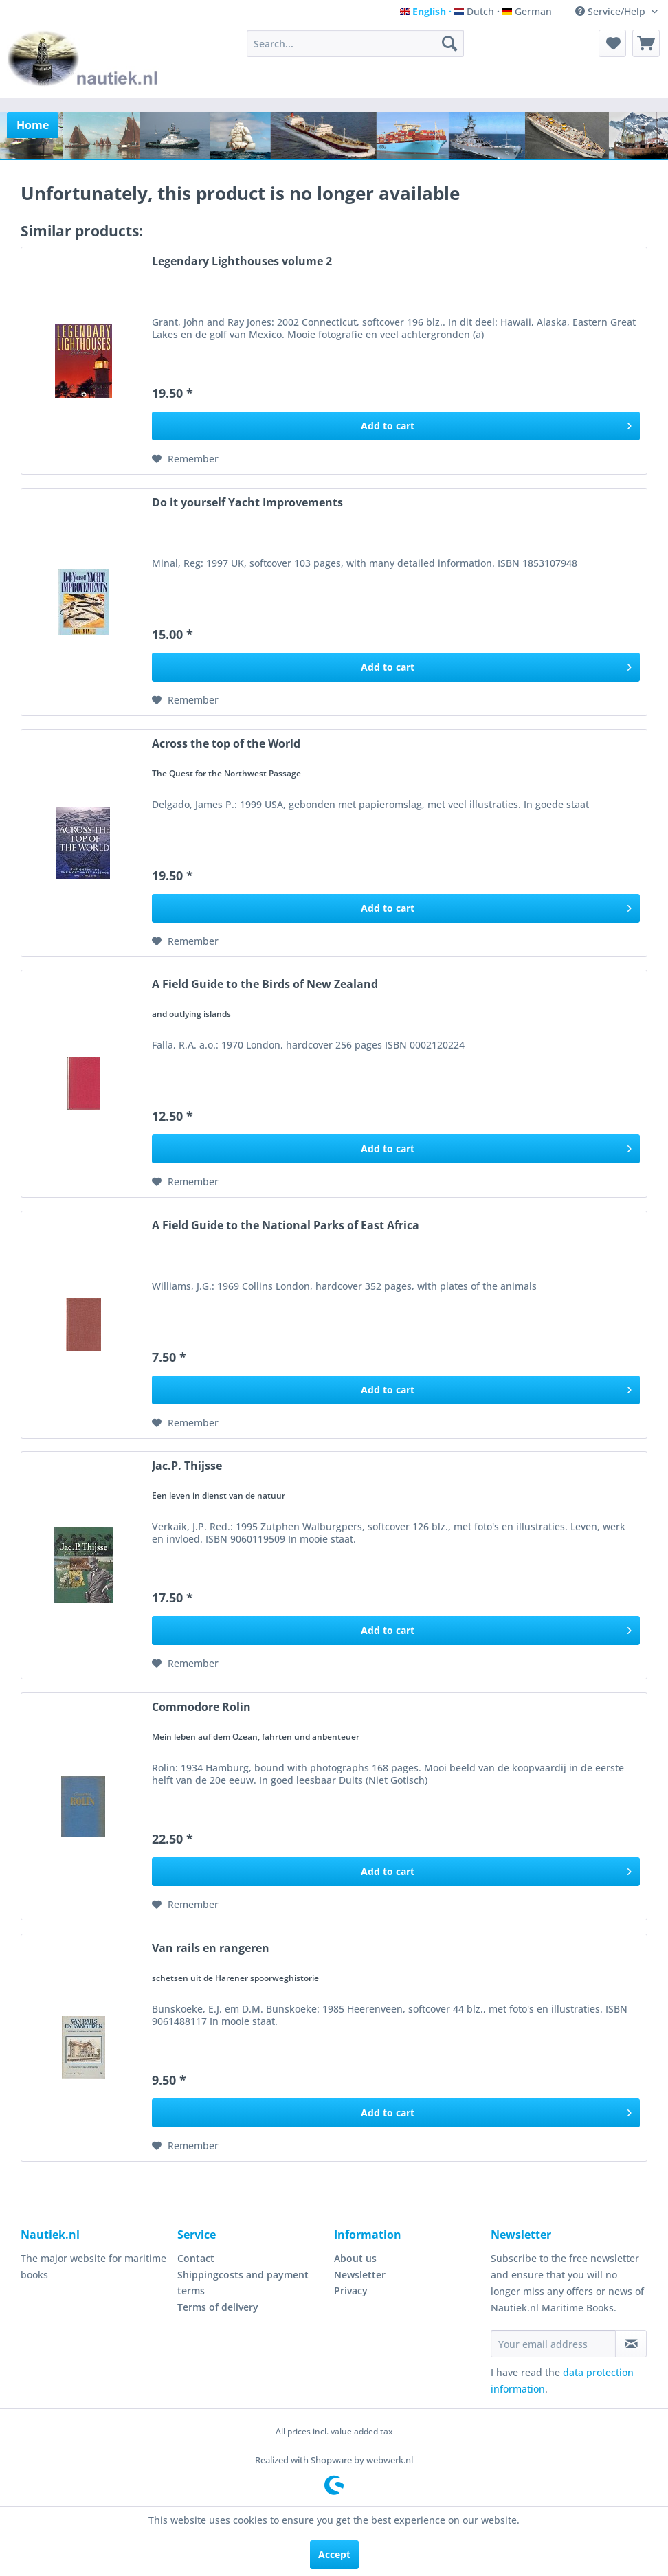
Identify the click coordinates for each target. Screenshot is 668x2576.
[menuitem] (355, 43)
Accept (334, 2554)
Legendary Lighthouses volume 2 (242, 261)
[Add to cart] (396, 426)
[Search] (449, 43)
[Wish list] (612, 43)
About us (355, 2258)
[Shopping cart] (646, 43)
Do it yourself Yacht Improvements (247, 502)
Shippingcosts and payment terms (243, 2283)
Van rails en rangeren (210, 1948)
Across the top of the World (226, 744)
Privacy (351, 2290)
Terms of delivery (217, 2307)
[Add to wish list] (185, 459)
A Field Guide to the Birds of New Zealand (265, 984)
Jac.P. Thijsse (187, 1466)
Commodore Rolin (201, 1707)
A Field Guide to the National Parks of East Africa (285, 1225)
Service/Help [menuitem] (611, 11)
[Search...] (355, 43)
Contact (195, 2258)
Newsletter (360, 2274)
